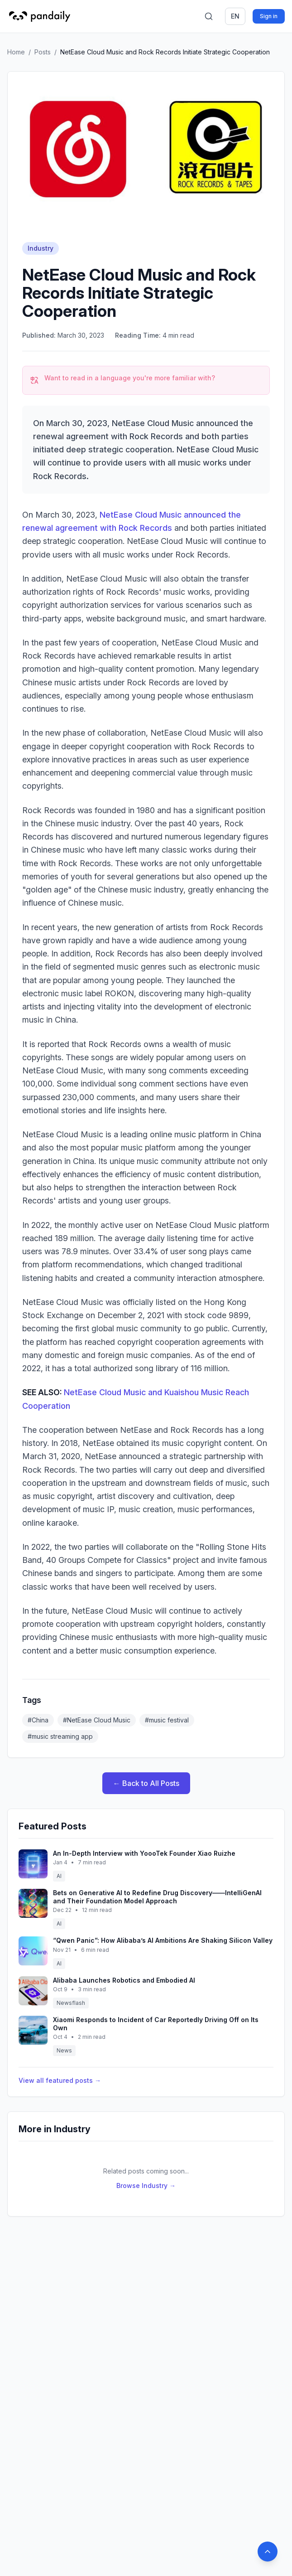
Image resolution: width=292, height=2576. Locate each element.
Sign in (269, 16)
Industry (40, 248)
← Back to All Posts (146, 1783)
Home (16, 52)
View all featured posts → (60, 2080)
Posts (42, 52)
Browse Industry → (146, 2185)
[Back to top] (268, 2551)
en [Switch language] (235, 16)
